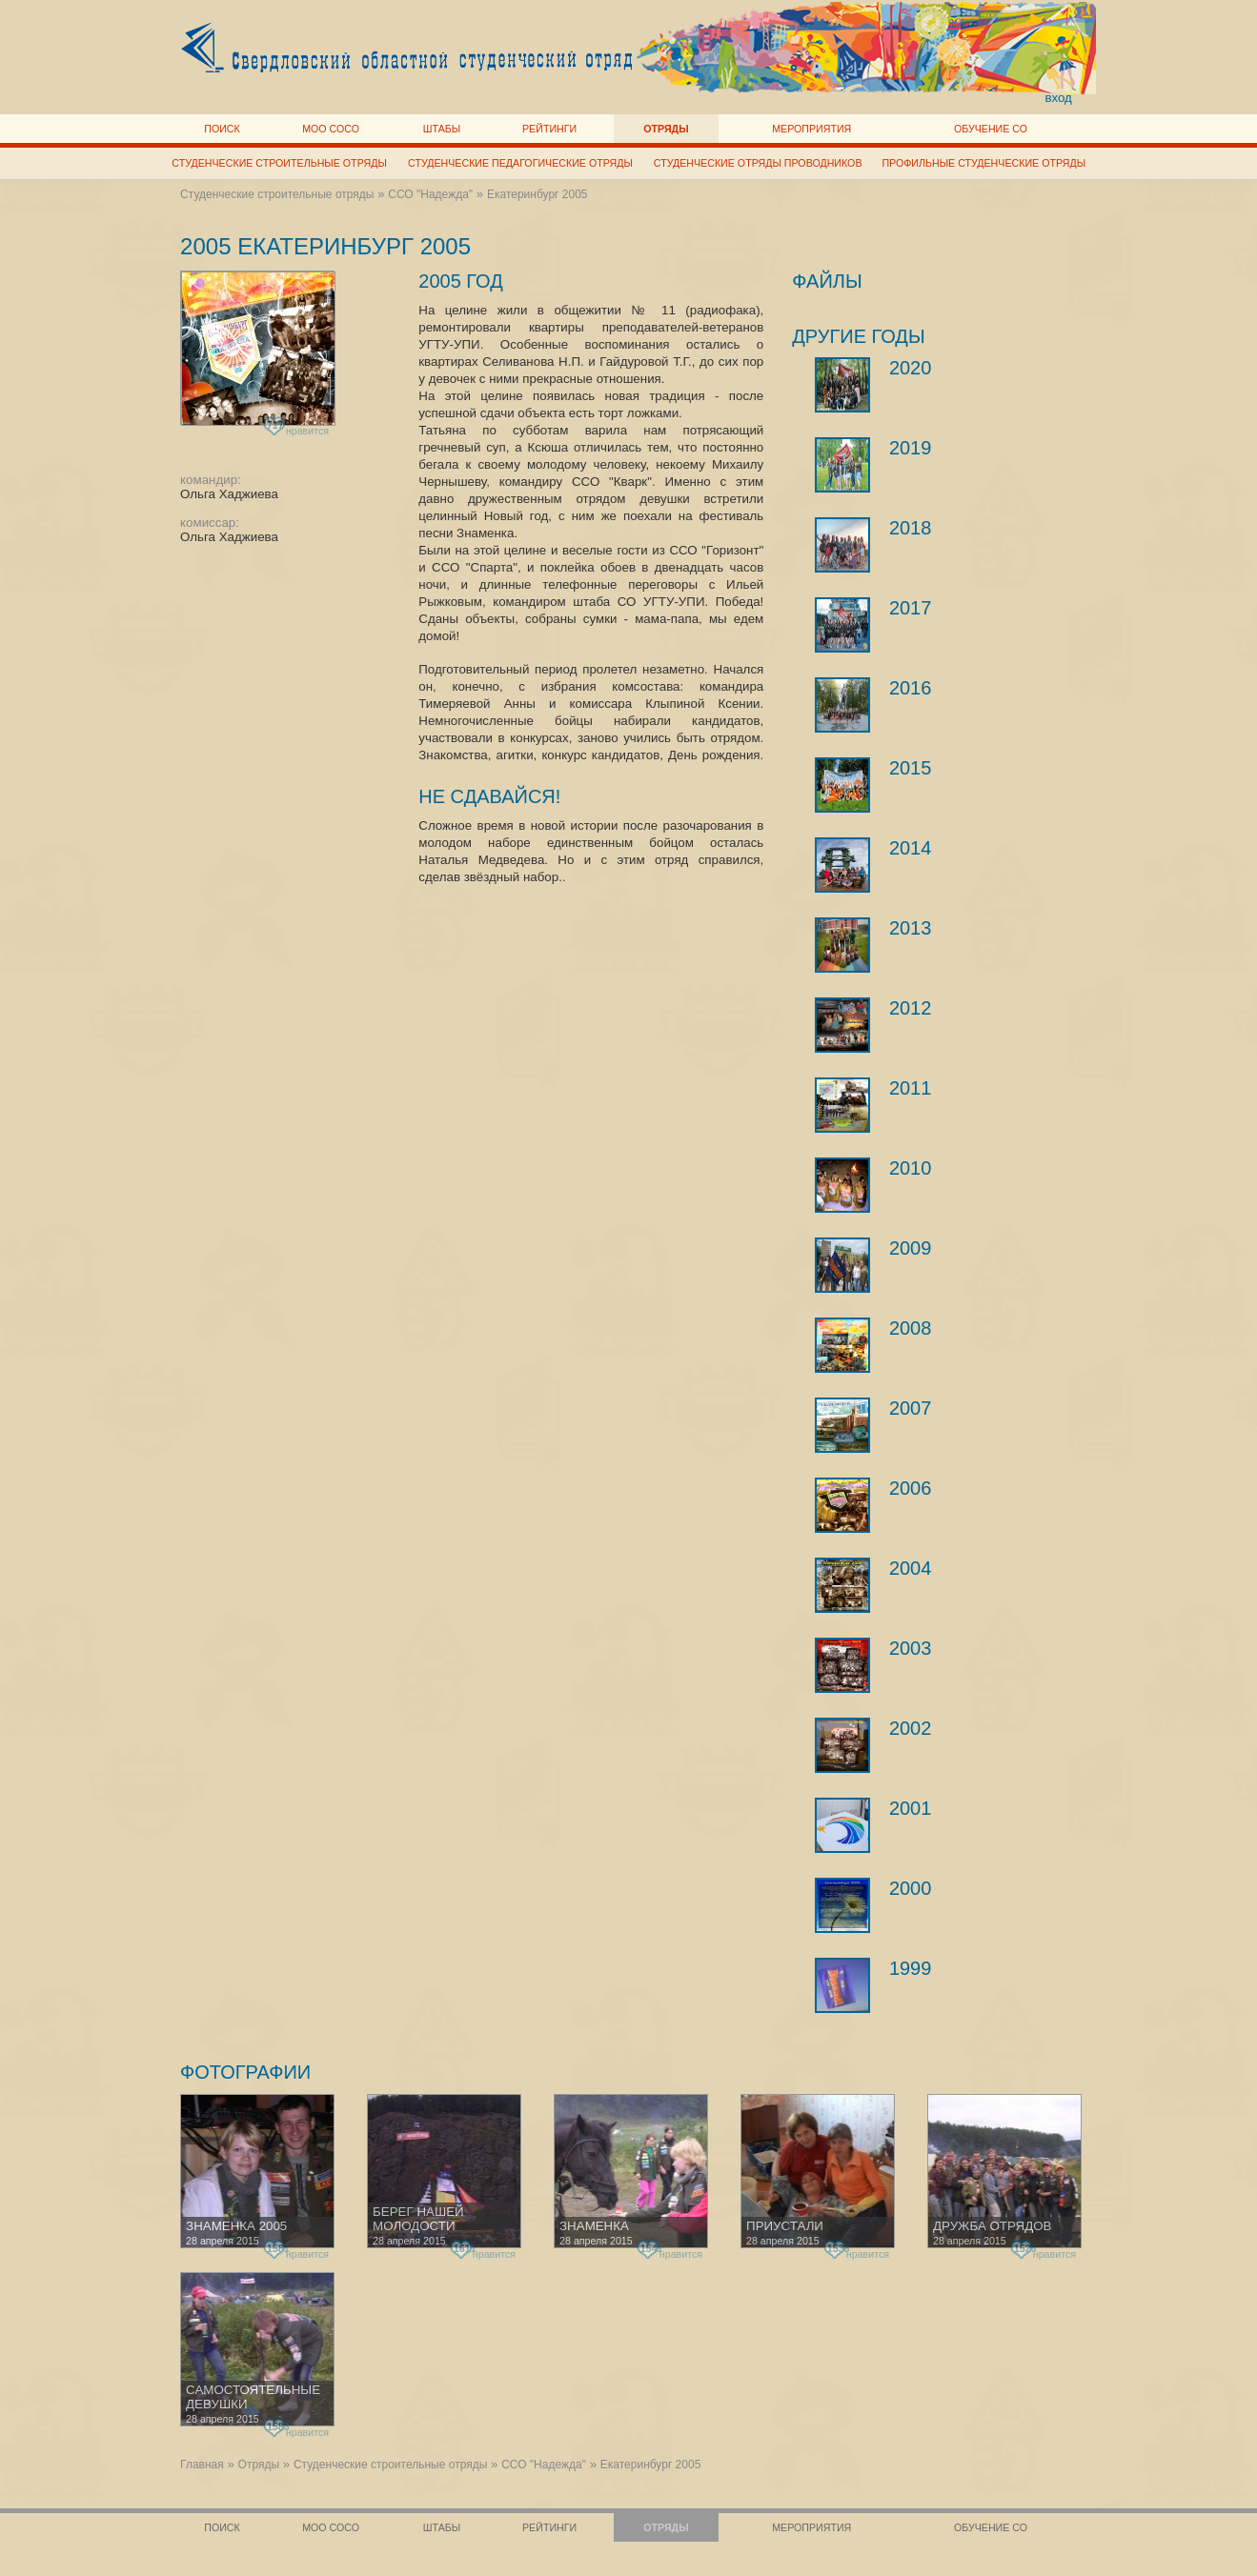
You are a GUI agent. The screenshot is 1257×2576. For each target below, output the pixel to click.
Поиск (222, 128)
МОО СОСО (330, 128)
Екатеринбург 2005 (537, 194)
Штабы (441, 128)
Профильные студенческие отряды (983, 163)
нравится (298, 427)
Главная (202, 2464)
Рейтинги (549, 128)
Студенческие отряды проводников (758, 163)
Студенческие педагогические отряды (520, 163)
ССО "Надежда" (430, 194)
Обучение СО (990, 128)
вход (1058, 98)
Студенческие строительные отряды (279, 163)
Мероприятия (811, 128)
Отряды (665, 128)
